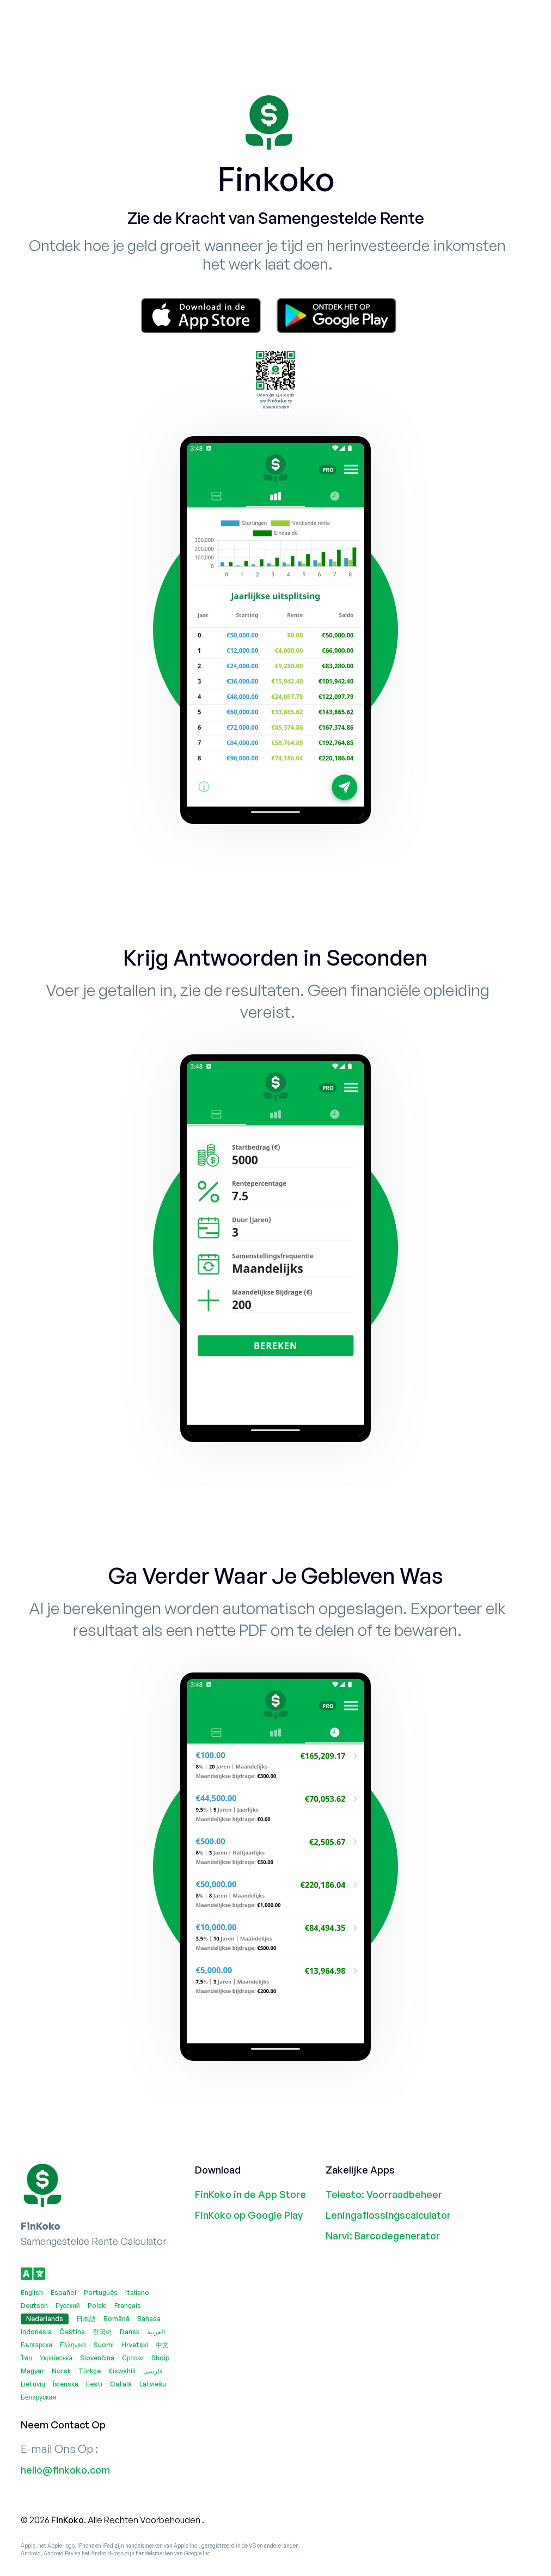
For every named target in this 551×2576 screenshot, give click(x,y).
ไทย (26, 2358)
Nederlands (44, 2319)
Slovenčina (97, 2358)
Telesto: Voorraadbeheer (384, 2194)
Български (36, 2345)
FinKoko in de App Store (250, 2194)
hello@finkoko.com (65, 2470)
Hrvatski (134, 2345)
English (32, 2292)
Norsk (61, 2371)
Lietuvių (33, 2384)
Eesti (94, 2384)
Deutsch (34, 2306)
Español (63, 2292)
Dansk (129, 2332)
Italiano (137, 2292)
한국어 (102, 2332)
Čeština (72, 2332)
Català (121, 2384)
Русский (68, 2306)
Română (116, 2319)
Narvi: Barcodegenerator (383, 2236)
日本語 (86, 2319)
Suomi (104, 2345)
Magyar (32, 2371)
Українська (56, 2358)
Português (101, 2292)
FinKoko (67, 2519)
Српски (133, 2358)
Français (127, 2306)
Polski (97, 2306)
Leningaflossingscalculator (384, 2215)
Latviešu (152, 2384)
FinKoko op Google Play (249, 2215)
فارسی (153, 2371)
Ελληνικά (73, 2345)
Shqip (160, 2358)
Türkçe (89, 2371)
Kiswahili (122, 2371)
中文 (162, 2345)
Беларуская (38, 2397)
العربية (156, 2332)
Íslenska (65, 2384)
